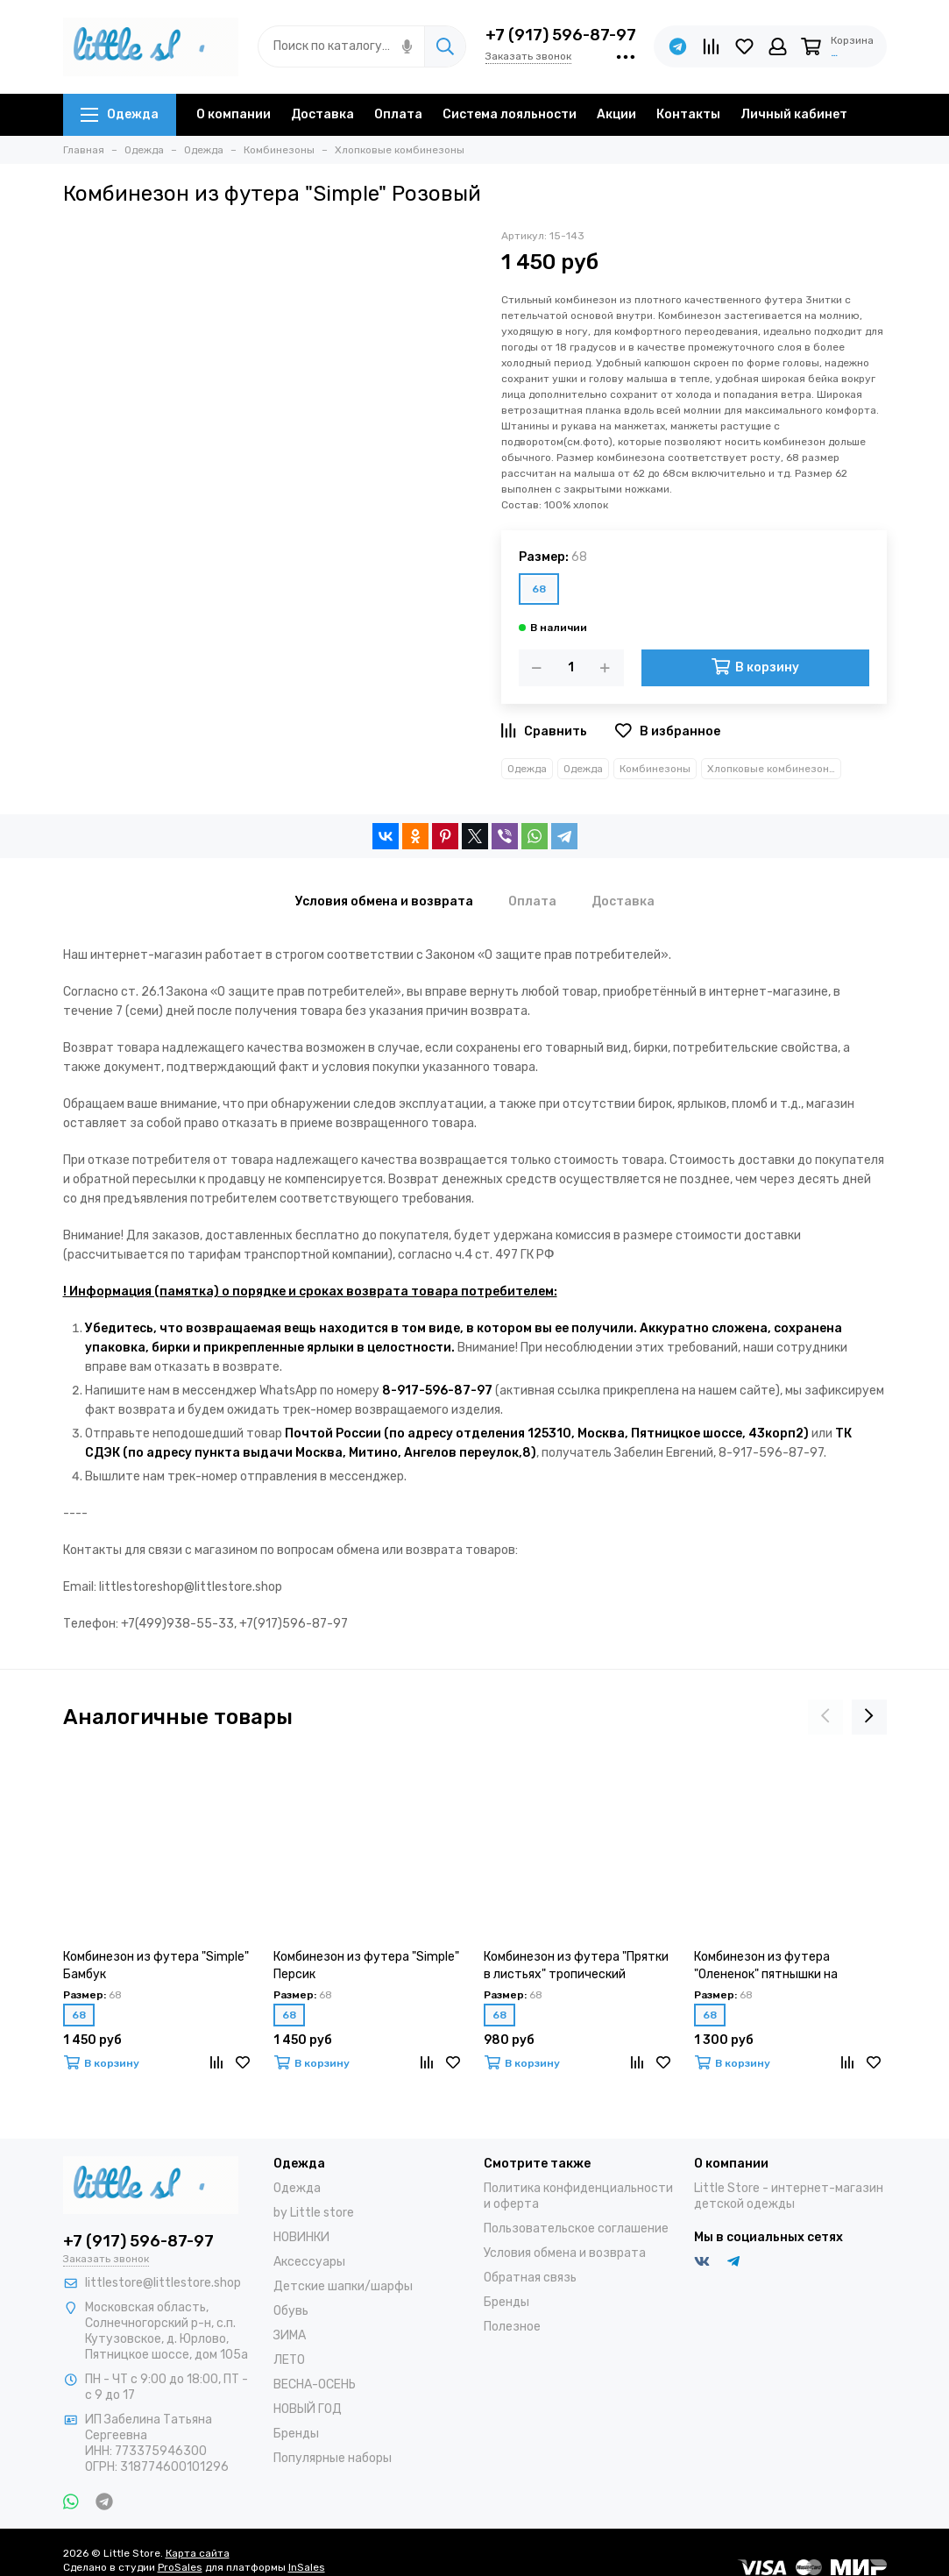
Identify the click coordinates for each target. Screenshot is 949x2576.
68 (539, 589)
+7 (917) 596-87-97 (560, 35)
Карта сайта (198, 2553)
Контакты (688, 114)
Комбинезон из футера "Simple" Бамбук (156, 1965)
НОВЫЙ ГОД (307, 2409)
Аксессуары (309, 2261)
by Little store (313, 2212)
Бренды (296, 2433)
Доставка (322, 114)
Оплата (398, 114)
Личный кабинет (793, 114)
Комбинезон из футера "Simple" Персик (366, 1965)
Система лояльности (510, 114)
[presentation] (825, 1717)
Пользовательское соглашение (576, 2228)
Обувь (290, 2310)
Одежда (120, 114)
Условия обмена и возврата (565, 2253)
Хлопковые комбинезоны (772, 769)
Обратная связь (530, 2277)
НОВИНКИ (301, 2237)
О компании (233, 114)
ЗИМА (289, 2335)
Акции (616, 114)
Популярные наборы (332, 2458)
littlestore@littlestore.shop (163, 2282)
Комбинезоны (655, 769)
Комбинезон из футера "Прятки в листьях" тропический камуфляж (576, 1966)
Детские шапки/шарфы (343, 2286)
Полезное (512, 2326)
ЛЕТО (289, 2359)
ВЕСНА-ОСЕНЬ (314, 2384)
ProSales (180, 2567)
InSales (306, 2567)
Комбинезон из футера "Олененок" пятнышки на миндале (766, 1966)
